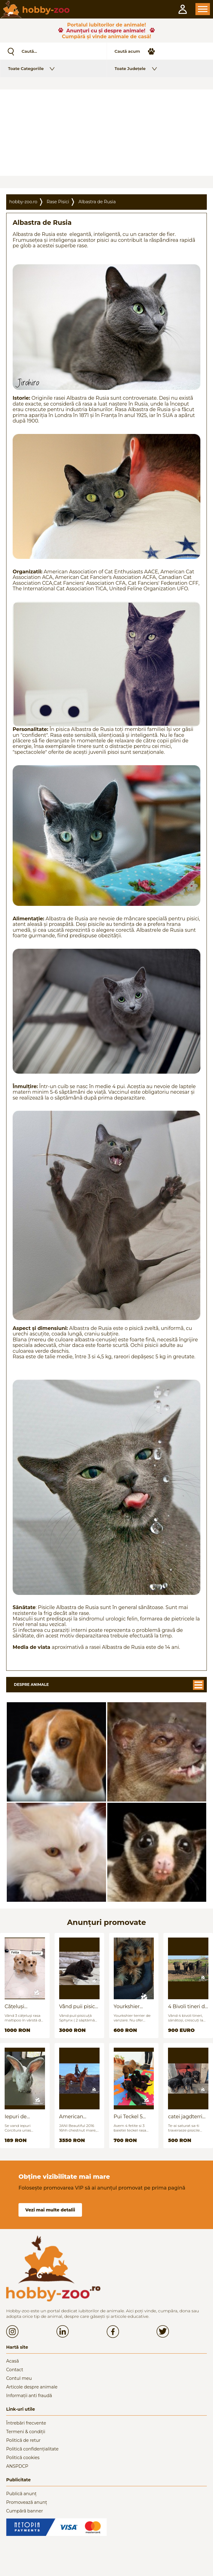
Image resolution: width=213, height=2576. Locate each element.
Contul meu (19, 2378)
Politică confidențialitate (32, 2449)
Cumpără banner (24, 2511)
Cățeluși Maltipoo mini (22, 2006)
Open (202, 9)
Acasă (12, 2361)
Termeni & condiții (25, 2431)
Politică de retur (23, 2440)
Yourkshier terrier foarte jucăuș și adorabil (129, 2006)
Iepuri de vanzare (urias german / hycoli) (25, 2117)
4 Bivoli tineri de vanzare (188, 2006)
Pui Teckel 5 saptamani (128, 2117)
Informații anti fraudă (29, 2395)
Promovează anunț (26, 2502)
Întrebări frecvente (26, 2423)
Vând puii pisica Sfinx (78, 2006)
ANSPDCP (17, 2466)
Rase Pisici (58, 201)
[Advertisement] (106, 132)
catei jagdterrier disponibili (187, 2117)
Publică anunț (21, 2493)
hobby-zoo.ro (23, 201)
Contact (14, 2369)
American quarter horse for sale (76, 2117)
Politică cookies (22, 2457)
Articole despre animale (31, 2387)
